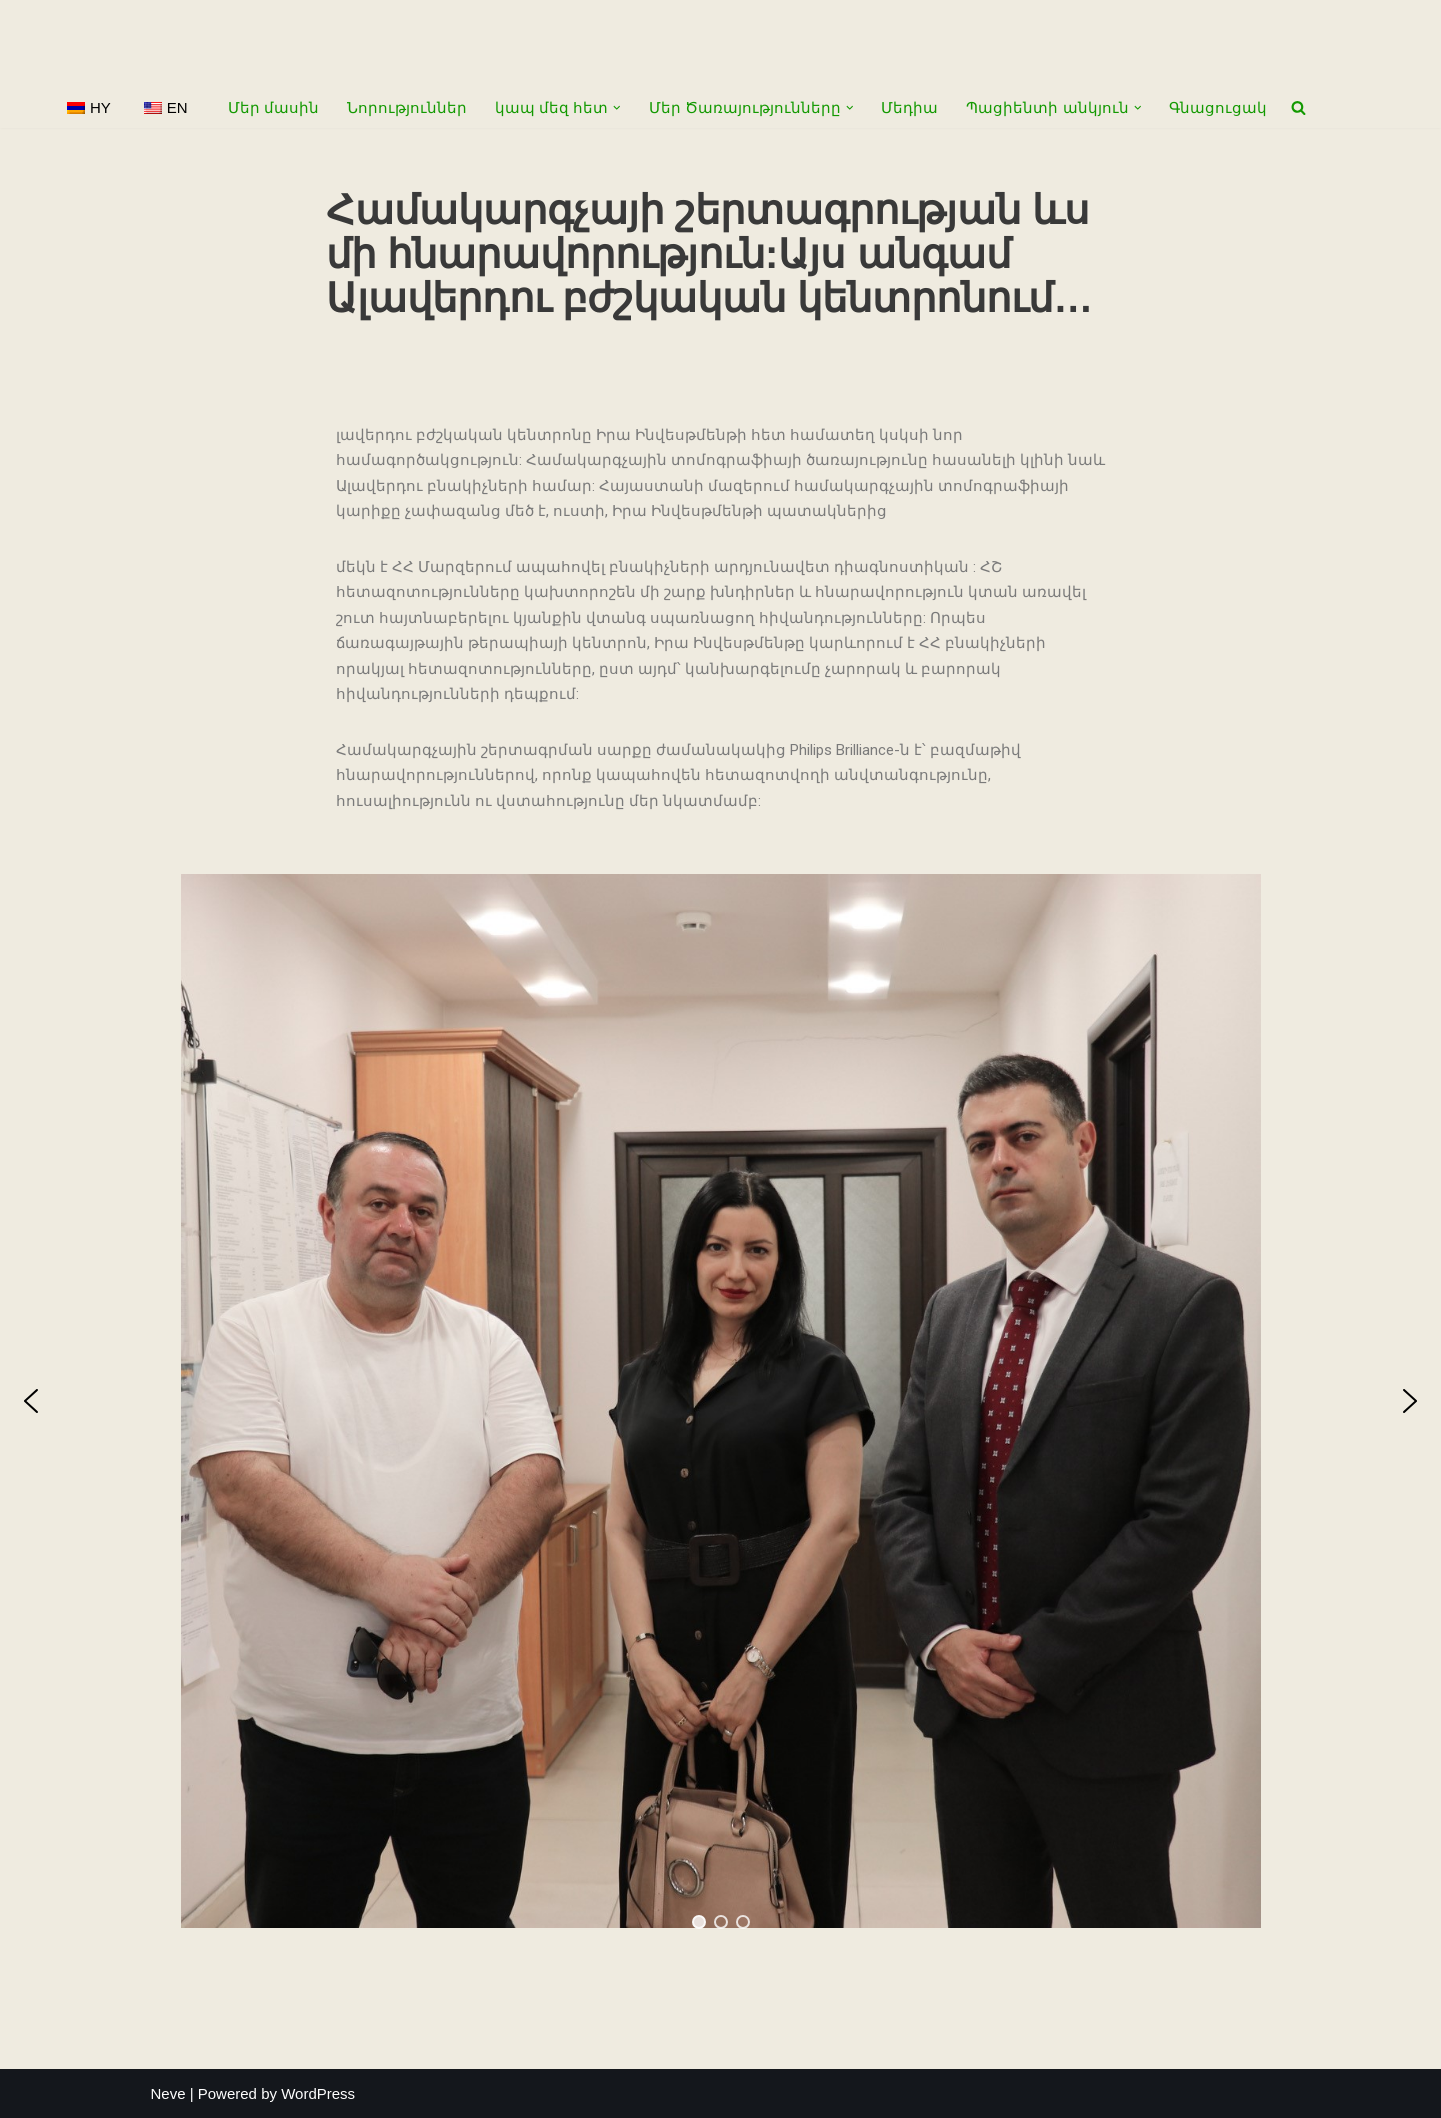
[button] (617, 108)
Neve (168, 2093)
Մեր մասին (273, 107)
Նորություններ (407, 107)
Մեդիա (909, 107)
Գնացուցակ (1218, 107)
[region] (720, 1401)
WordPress (318, 2093)
